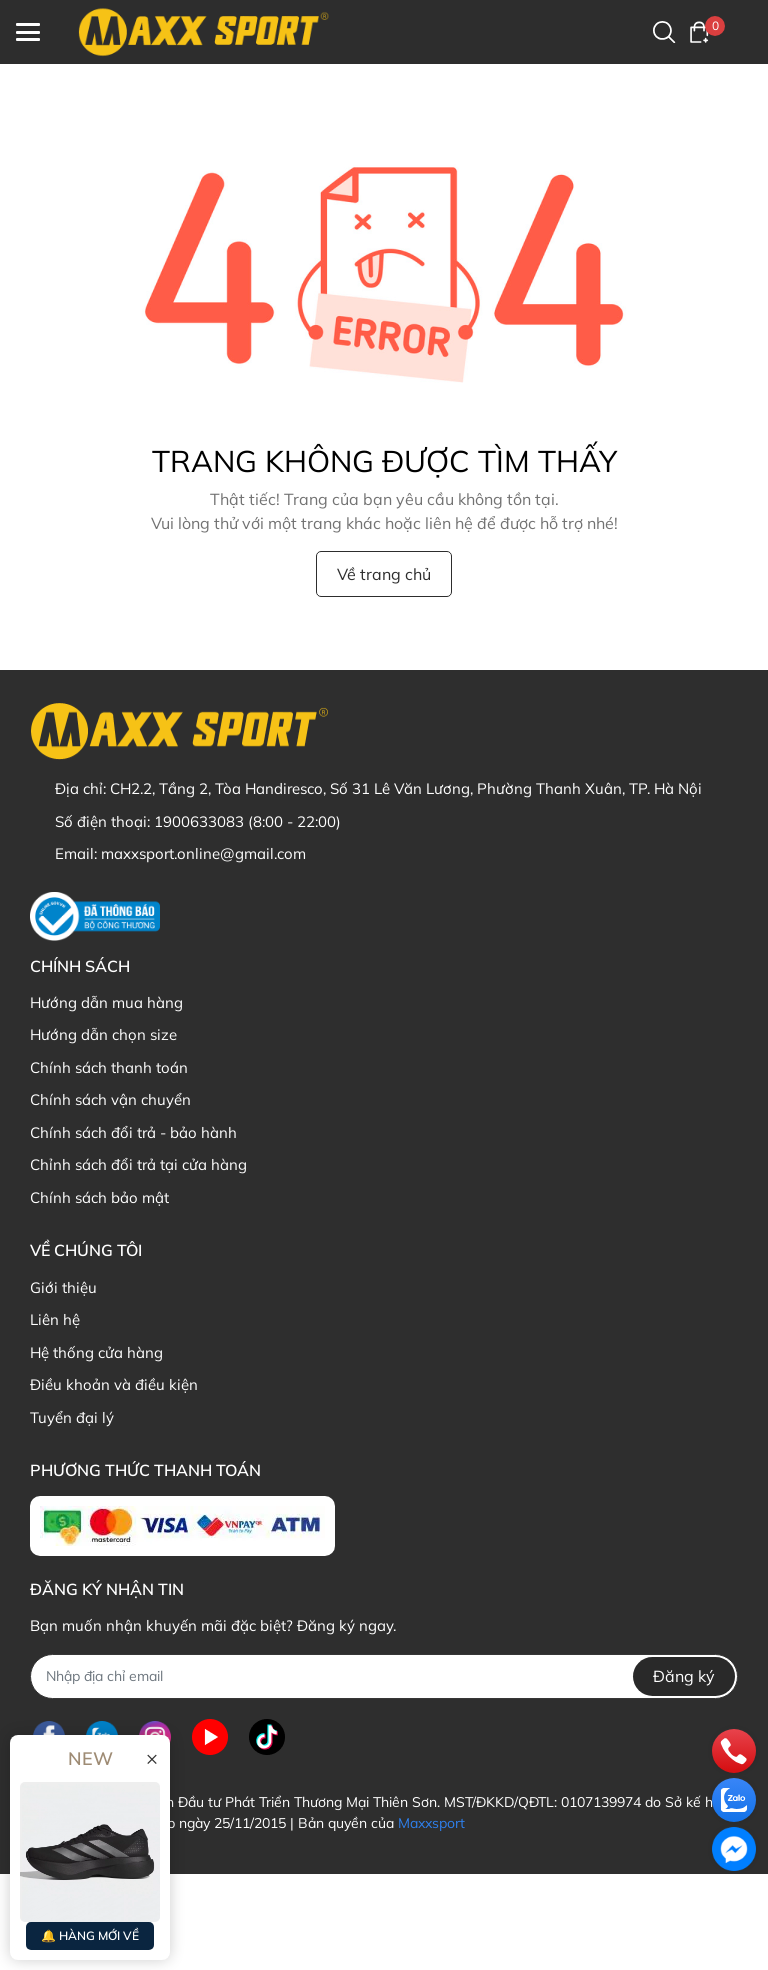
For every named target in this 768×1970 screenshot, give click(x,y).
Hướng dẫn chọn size (103, 1034)
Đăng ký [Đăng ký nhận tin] (684, 1676)
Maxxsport (431, 1823)
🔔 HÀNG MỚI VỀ (90, 1935)
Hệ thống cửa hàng (96, 1352)
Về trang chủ (384, 574)
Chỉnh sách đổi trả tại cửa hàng (138, 1164)
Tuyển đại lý (72, 1417)
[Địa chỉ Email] (384, 1676)
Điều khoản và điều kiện (114, 1384)
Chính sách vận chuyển (110, 1099)
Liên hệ (55, 1319)
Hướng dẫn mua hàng (106, 1002)
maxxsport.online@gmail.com (203, 853)
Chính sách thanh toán (109, 1067)
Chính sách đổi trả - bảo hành (133, 1132)
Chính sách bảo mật (99, 1197)
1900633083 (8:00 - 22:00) (247, 821)
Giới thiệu (63, 1287)
